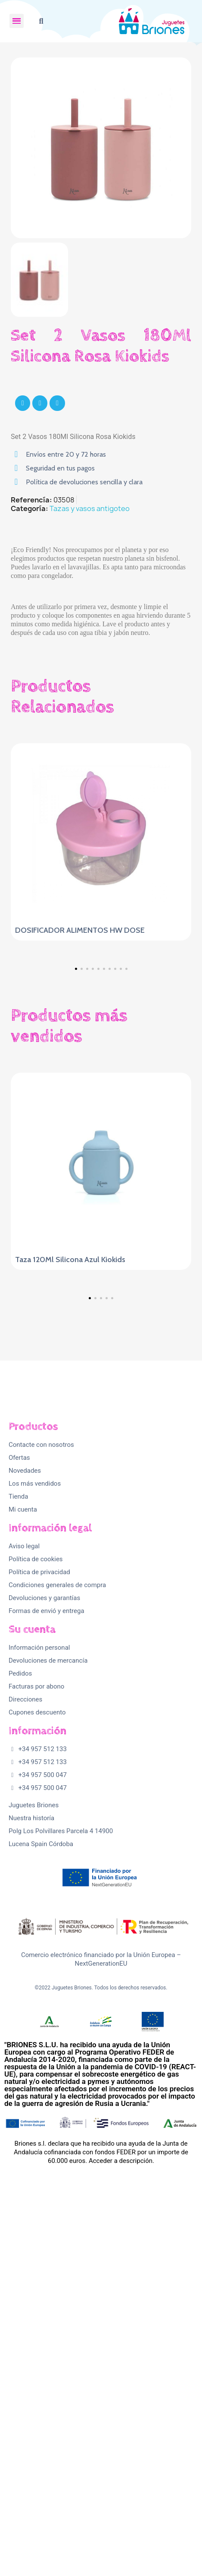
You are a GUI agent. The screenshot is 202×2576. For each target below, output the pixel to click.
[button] (41, 21)
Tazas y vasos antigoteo (90, 508)
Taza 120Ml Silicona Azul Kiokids (70, 1432)
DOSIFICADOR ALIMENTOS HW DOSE (80, 930)
